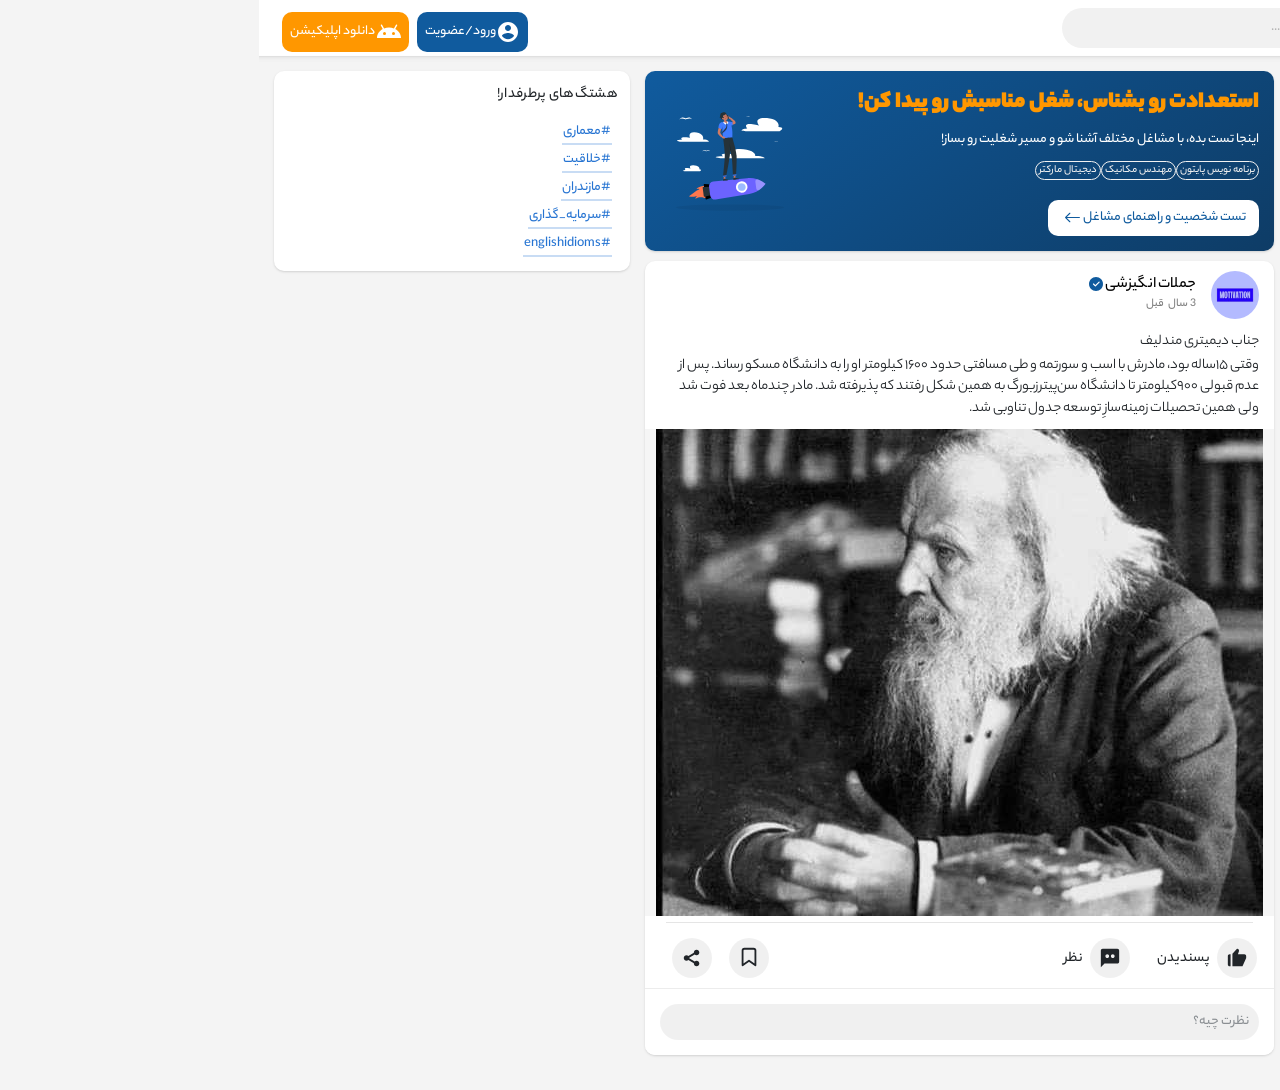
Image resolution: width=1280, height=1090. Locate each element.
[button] (1005, 28)
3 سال (923, 304)
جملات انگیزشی (891, 285)
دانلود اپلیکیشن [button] (86, 32)
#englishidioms (308, 243)
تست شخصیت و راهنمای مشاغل (896, 217)
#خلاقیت (328, 159)
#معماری (328, 131)
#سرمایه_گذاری (311, 215)
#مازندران (327, 187)
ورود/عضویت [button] (213, 32)
